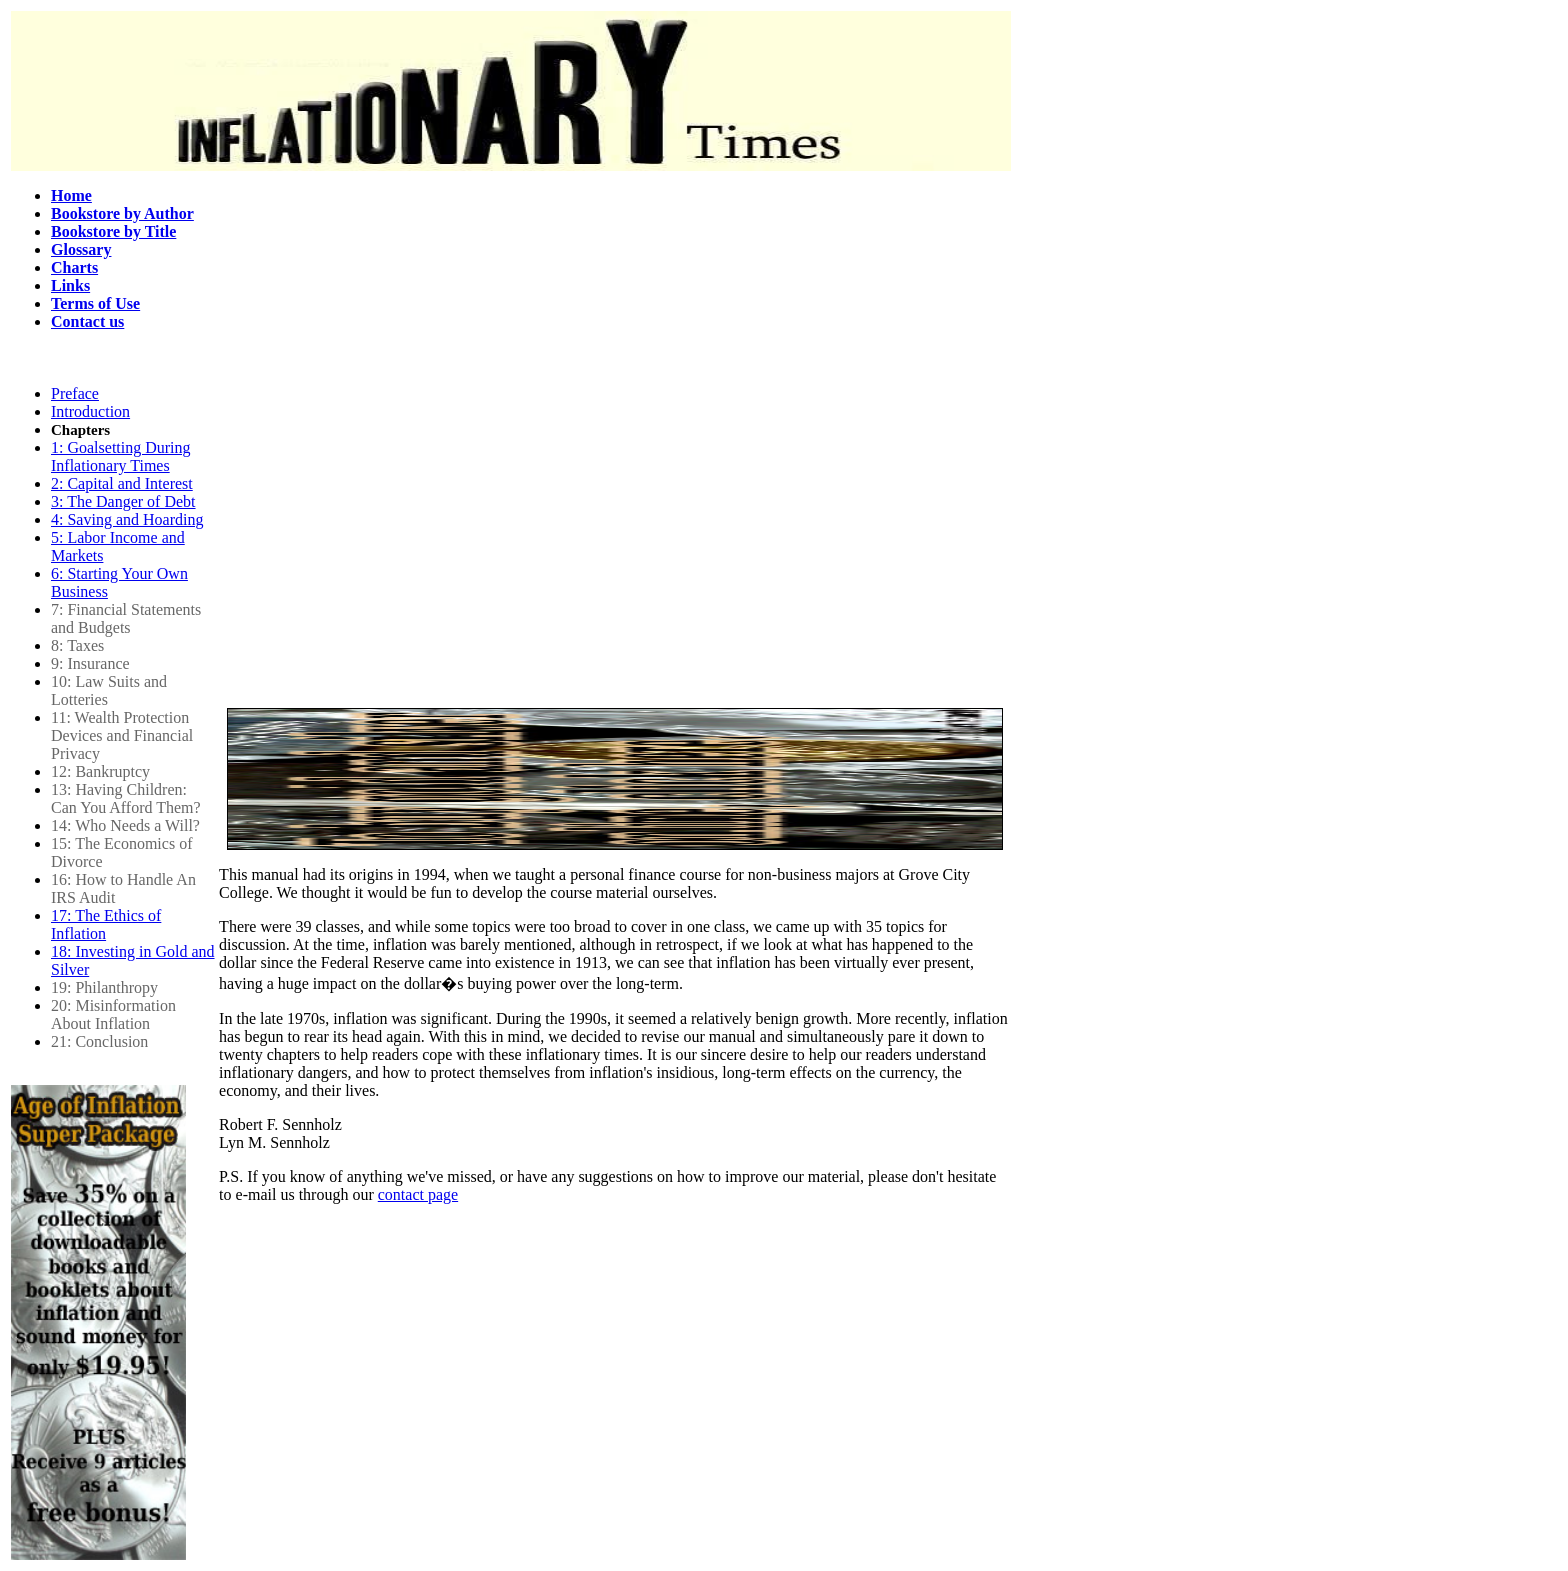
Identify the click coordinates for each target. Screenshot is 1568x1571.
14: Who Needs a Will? (125, 825)
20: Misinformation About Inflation (113, 1014)
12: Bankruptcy (100, 771)
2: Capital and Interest (122, 483)
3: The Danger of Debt (123, 501)
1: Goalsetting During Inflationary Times (121, 456)
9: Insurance (90, 663)
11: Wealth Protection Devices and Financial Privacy (122, 735)
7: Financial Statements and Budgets (126, 618)
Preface (75, 393)
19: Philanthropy (104, 987)
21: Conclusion (99, 1041)
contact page (418, 1194)
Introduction (90, 411)
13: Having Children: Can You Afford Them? (126, 798)
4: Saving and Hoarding (127, 519)
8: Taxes (77, 645)
